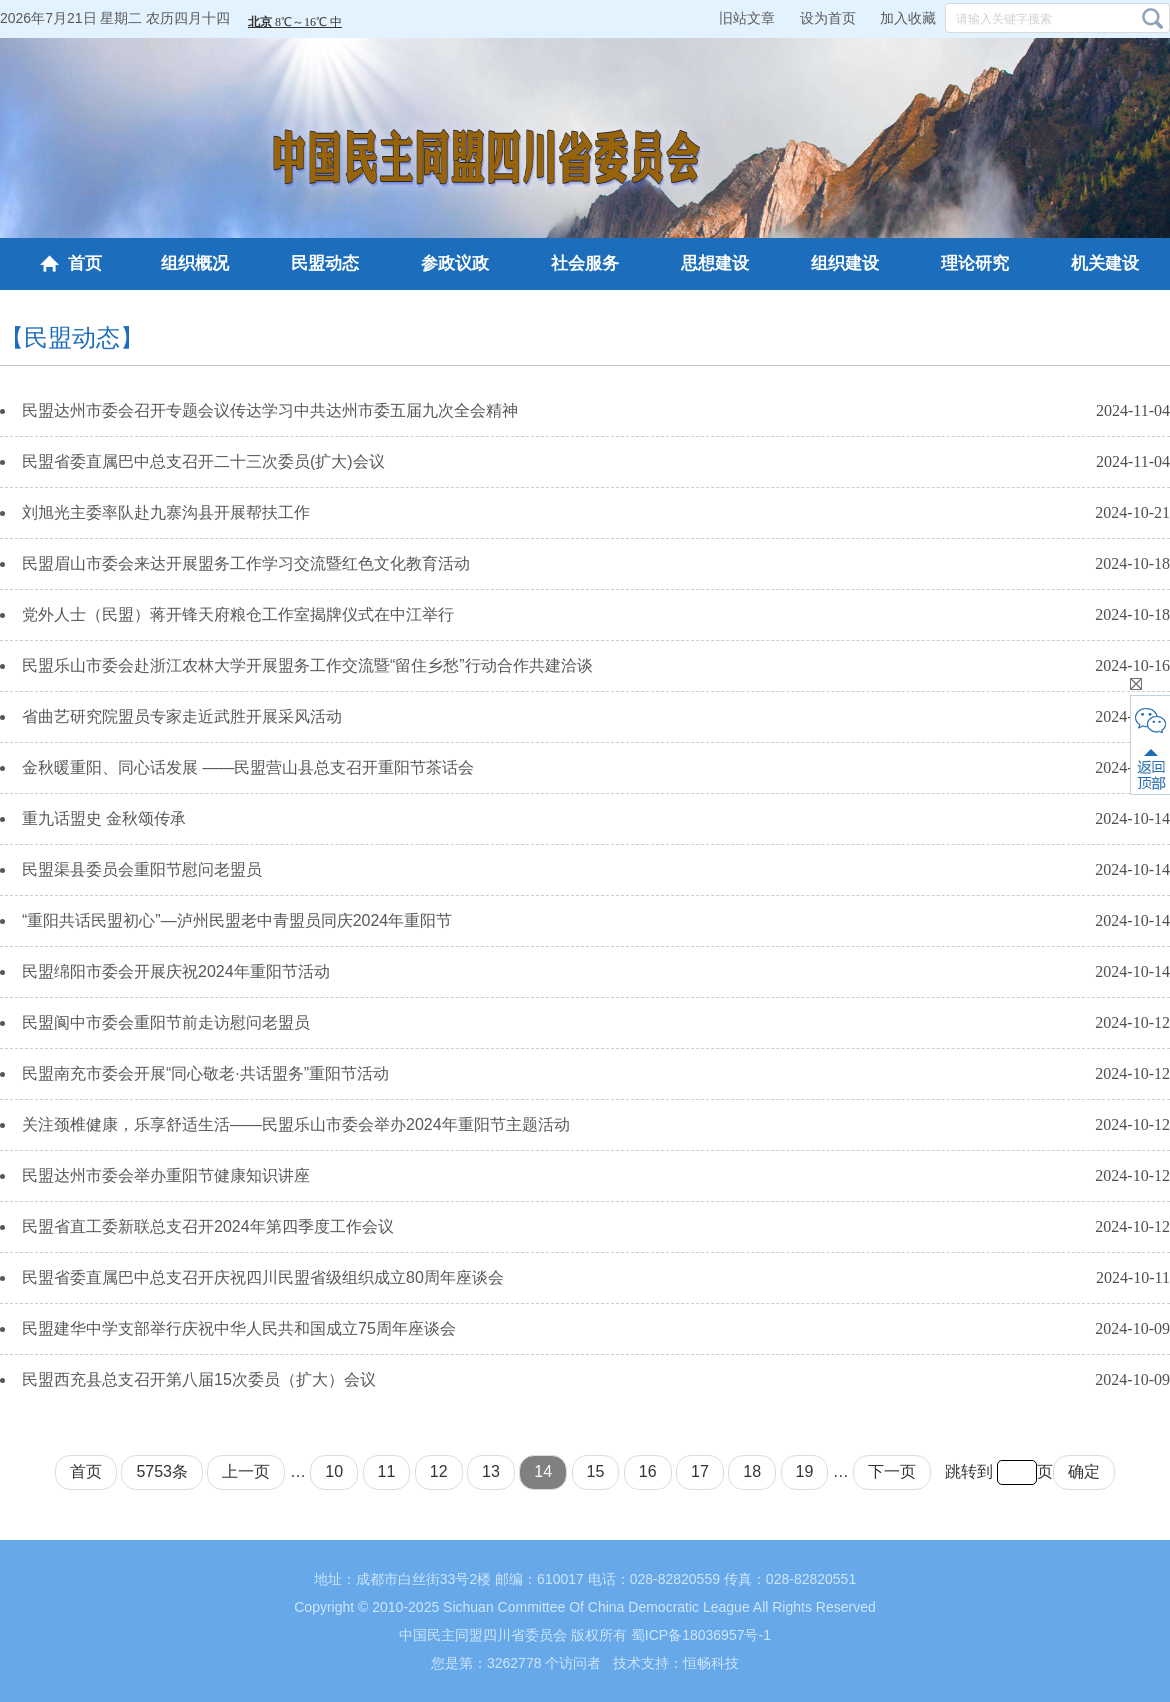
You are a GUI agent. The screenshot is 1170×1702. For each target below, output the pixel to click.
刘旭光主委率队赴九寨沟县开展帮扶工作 (166, 512)
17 (700, 1471)
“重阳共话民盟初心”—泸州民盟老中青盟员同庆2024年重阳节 (237, 920)
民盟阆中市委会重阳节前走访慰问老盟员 (166, 1022)
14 (543, 1471)
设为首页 (828, 18)
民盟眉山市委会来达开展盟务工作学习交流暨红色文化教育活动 (246, 563)
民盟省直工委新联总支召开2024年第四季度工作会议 (208, 1226)
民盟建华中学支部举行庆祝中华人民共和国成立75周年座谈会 (239, 1328)
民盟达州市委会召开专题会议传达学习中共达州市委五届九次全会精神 (270, 410)
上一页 (246, 1471)
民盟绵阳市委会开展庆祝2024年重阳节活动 (176, 971)
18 (752, 1471)
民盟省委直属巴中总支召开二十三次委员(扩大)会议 (203, 461)
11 (387, 1471)
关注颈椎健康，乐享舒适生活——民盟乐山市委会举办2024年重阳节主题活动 (296, 1124)
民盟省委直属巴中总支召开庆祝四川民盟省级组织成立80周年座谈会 (263, 1277)
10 (334, 1471)
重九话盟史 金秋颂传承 (104, 818)
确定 (1084, 1471)
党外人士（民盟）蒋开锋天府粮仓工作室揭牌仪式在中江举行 (238, 614)
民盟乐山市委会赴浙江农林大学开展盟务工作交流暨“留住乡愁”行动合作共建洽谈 (307, 665)
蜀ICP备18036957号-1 (701, 1635)
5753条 (162, 1471)
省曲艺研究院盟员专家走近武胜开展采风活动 (182, 716)
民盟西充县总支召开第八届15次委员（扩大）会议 (199, 1379)
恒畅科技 (711, 1663)
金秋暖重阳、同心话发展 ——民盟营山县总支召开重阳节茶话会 (248, 767)
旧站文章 (747, 18)
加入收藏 (908, 18)
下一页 (892, 1471)
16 (648, 1471)
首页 (71, 263)
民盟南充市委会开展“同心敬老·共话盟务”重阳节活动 (205, 1073)
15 (596, 1471)
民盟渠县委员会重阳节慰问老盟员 (142, 869)
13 (491, 1471)
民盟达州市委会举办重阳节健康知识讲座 (166, 1175)
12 (439, 1471)
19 (805, 1471)
